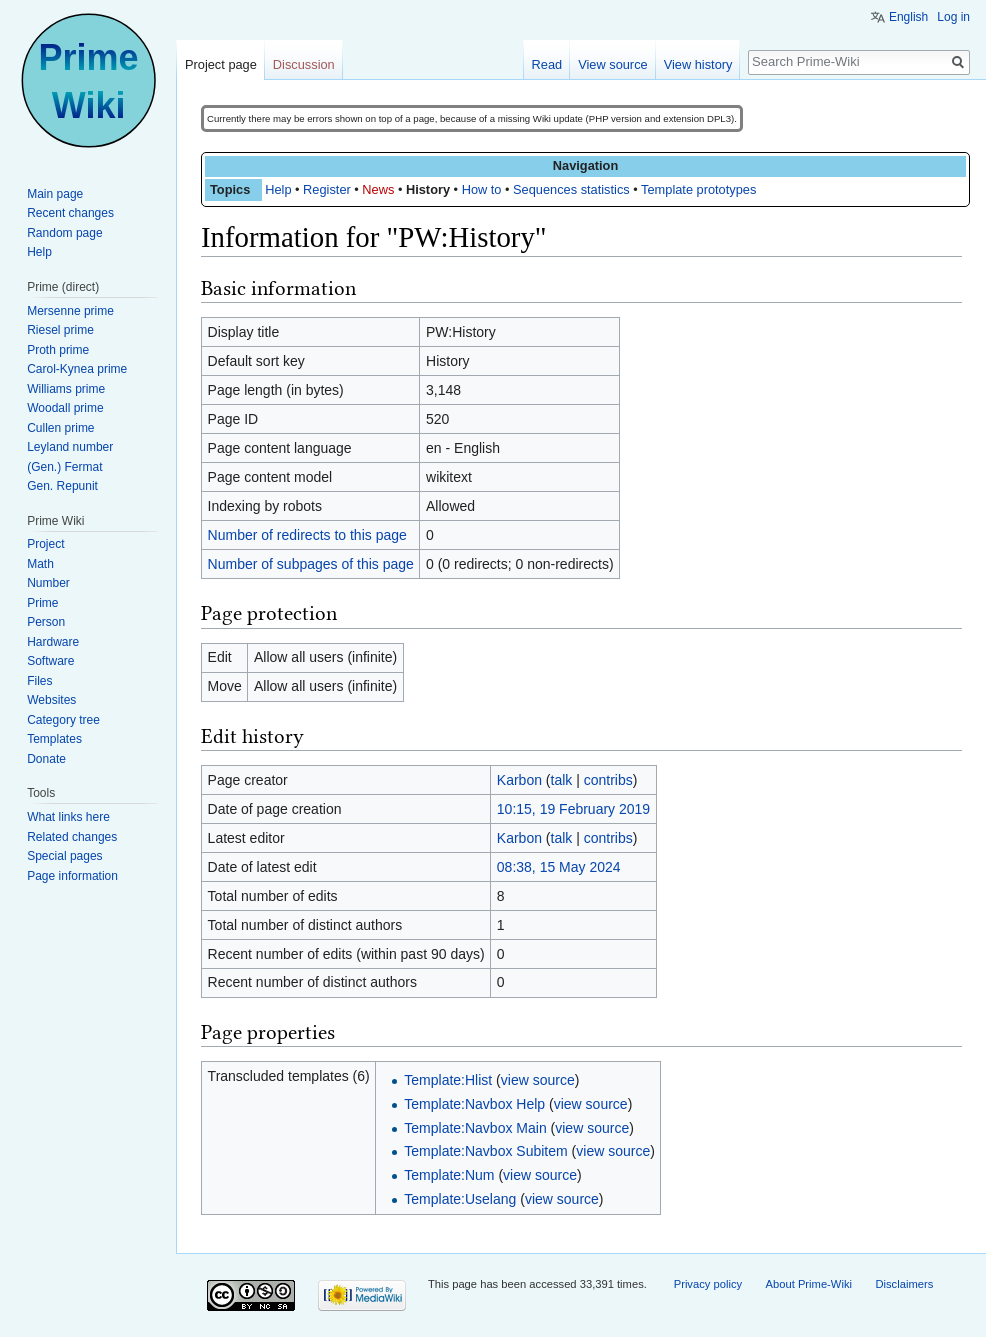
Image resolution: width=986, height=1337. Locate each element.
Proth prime (58, 350)
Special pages (64, 856)
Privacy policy (708, 1284)
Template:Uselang (460, 1199)
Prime (42, 603)
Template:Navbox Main (475, 1128)
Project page (221, 64)
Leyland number (70, 447)
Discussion (304, 64)
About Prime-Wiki (809, 1284)
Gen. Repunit (62, 486)
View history (698, 64)
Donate (46, 759)
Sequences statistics (571, 189)
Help (278, 189)
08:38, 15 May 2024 (559, 867)
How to (482, 189)
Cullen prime (60, 428)
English (908, 17)
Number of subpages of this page (311, 564)
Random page (64, 233)
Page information (72, 876)
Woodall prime (65, 408)
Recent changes (70, 213)
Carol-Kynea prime (77, 369)
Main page (55, 194)
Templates (54, 739)
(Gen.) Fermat (64, 467)
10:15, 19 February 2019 (573, 809)
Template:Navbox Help (474, 1104)
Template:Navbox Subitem (485, 1151)
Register (327, 189)
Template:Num (449, 1175)
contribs (608, 780)
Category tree (63, 720)
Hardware (53, 642)
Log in (953, 17)
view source (538, 1080)
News (378, 189)
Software (50, 661)
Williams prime (66, 389)
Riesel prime (60, 330)
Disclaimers (904, 1284)
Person (46, 622)
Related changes (72, 837)
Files (39, 681)
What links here (68, 817)
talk (562, 780)
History (428, 189)
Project (45, 544)
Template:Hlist (448, 1080)
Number (48, 583)
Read (547, 64)
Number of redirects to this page (307, 535)
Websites (51, 700)
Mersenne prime (70, 311)
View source (612, 64)
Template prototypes (698, 189)
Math (40, 564)
